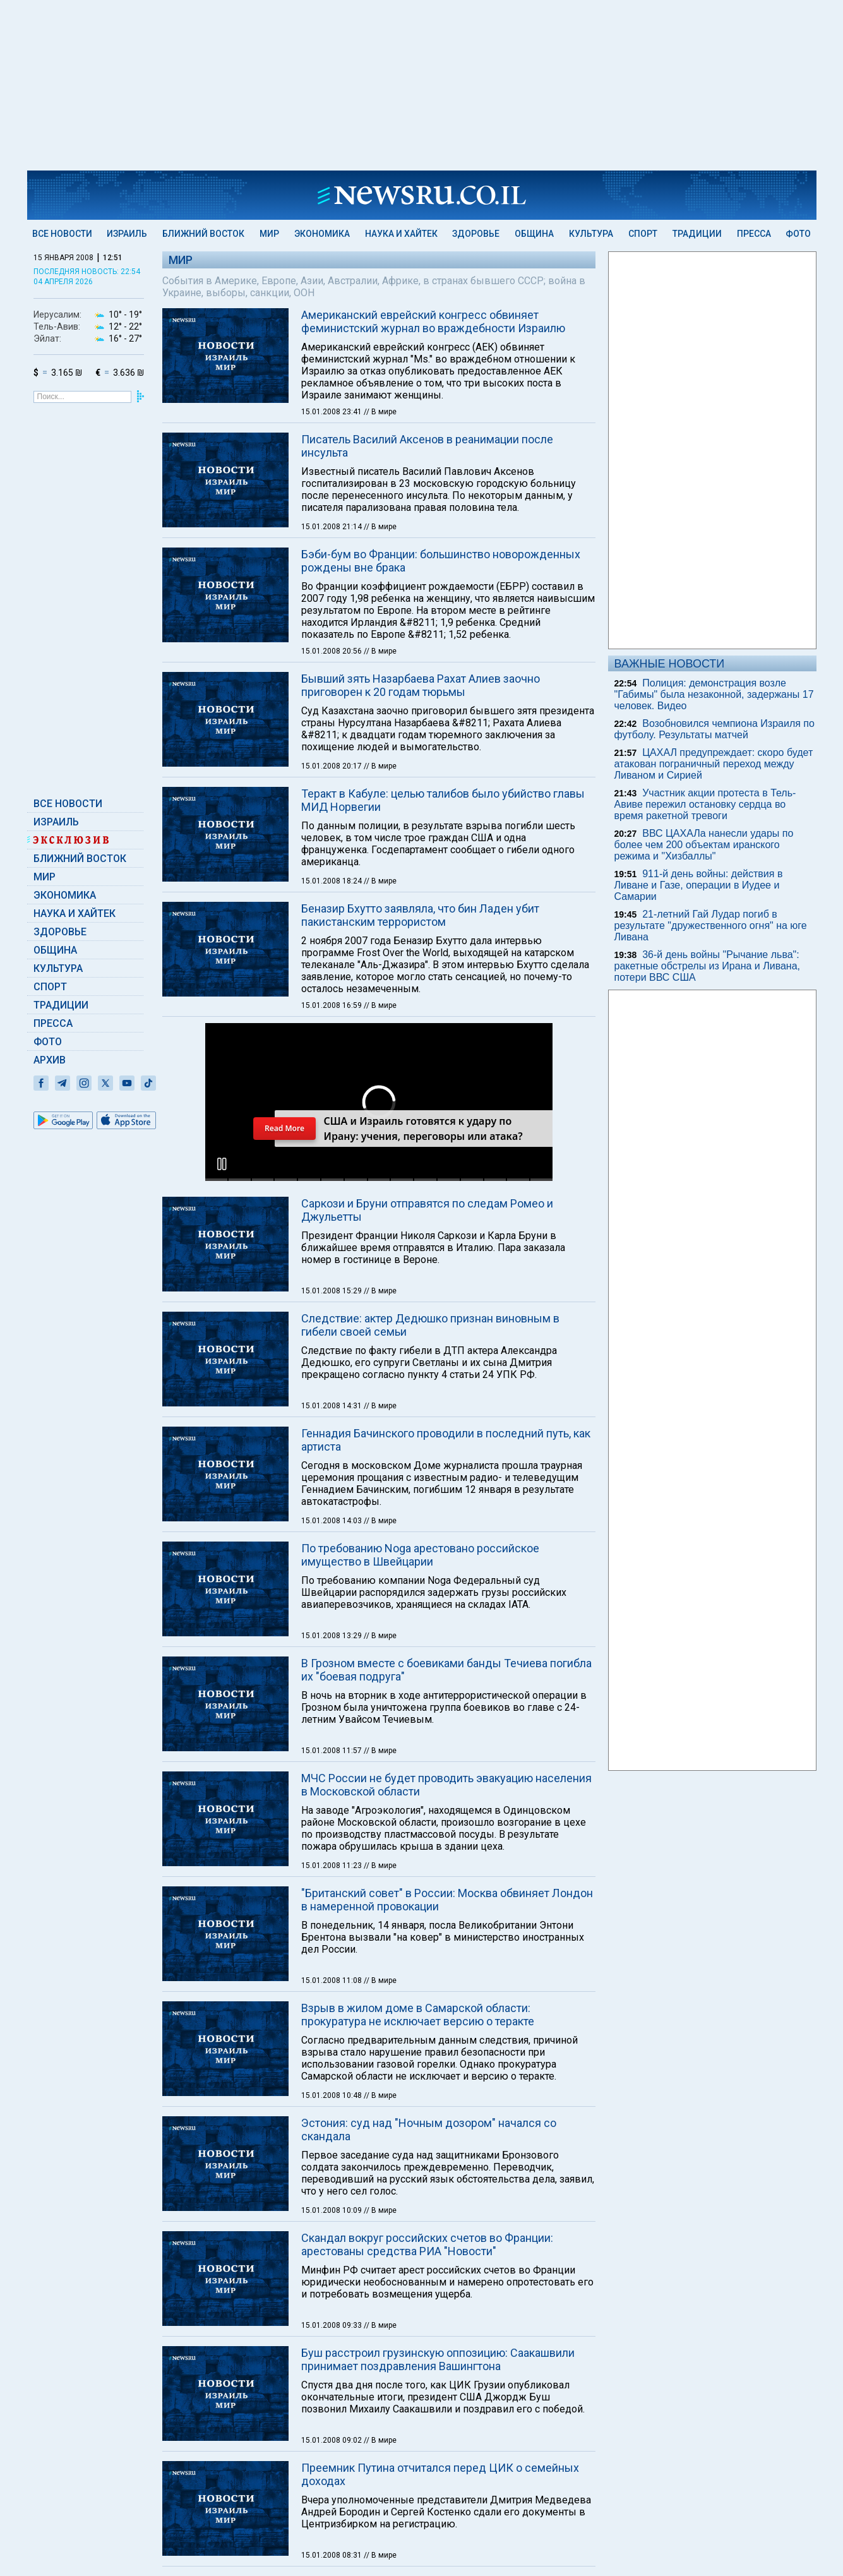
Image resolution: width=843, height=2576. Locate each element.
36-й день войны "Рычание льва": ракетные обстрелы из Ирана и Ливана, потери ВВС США (707, 966)
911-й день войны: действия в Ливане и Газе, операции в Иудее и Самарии (698, 885)
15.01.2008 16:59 (332, 1005)
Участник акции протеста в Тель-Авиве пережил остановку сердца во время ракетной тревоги (705, 804)
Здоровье (475, 234)
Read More (284, 1128)
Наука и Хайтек (401, 234)
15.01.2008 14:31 (332, 1405)
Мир (269, 234)
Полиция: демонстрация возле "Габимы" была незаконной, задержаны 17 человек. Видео (714, 694)
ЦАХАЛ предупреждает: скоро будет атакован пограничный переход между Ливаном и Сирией (713, 764)
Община (534, 234)
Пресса (754, 234)
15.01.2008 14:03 (332, 1520)
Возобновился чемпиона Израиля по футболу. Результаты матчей (714, 729)
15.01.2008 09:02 (332, 2440)
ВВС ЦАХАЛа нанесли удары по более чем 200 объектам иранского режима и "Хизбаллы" (704, 844)
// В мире (380, 411)
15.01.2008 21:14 (332, 526)
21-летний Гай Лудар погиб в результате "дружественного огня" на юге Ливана (710, 925)
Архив (49, 1060)
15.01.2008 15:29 (332, 1290)
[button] (221, 1164)
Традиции (697, 234)
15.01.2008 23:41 (332, 411)
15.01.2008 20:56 (332, 651)
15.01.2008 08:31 (332, 2555)
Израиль (127, 234)
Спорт (642, 234)
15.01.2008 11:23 (332, 1865)
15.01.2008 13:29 (332, 1635)
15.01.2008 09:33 (332, 2325)
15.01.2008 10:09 (332, 2210)
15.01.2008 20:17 (332, 766)
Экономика (322, 234)
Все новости (62, 234)
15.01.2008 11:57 (332, 1750)
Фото (798, 234)
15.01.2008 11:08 (332, 1980)
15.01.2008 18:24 (332, 881)
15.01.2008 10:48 (332, 2095)
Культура (591, 234)
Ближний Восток (203, 234)
